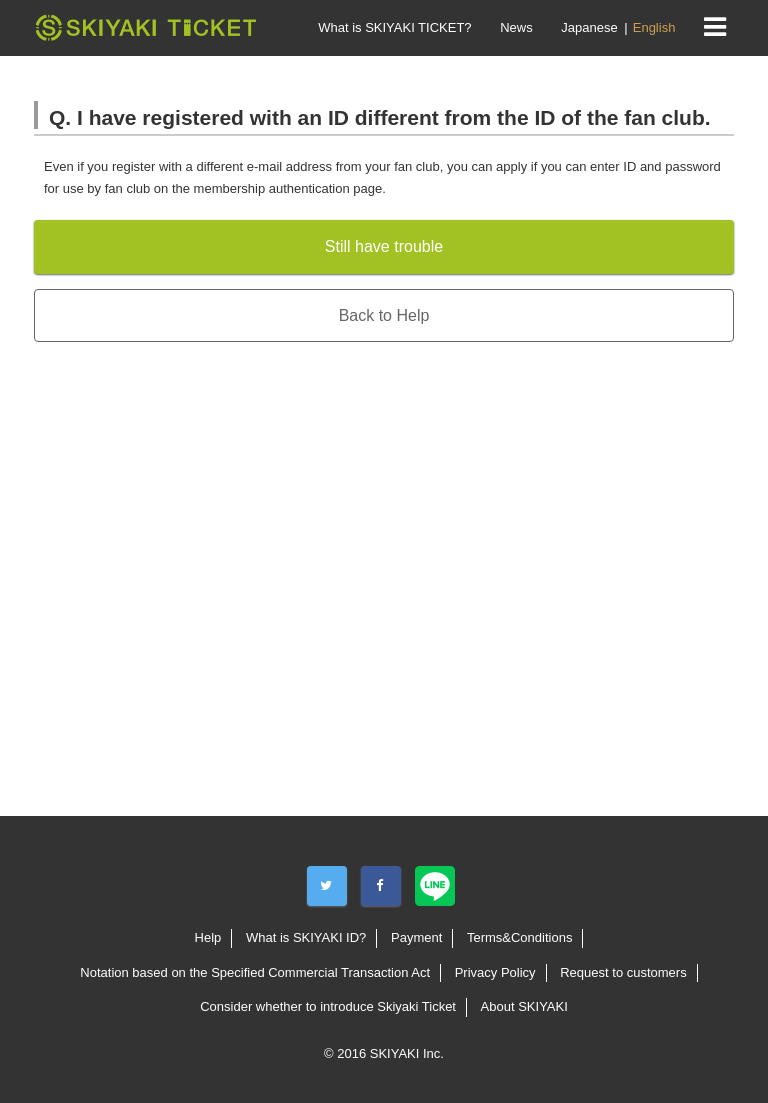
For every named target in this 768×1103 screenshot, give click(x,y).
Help (208, 937)
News (516, 27)
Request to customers (623, 972)
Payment (416, 937)
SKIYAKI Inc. (407, 1053)
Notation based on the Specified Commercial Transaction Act (255, 972)
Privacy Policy (495, 972)
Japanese (589, 27)
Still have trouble (384, 246)
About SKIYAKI (524, 1006)
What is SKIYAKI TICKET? (394, 27)
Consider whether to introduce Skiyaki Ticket (328, 1006)
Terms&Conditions (520, 937)
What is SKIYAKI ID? (306, 937)
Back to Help (384, 315)
